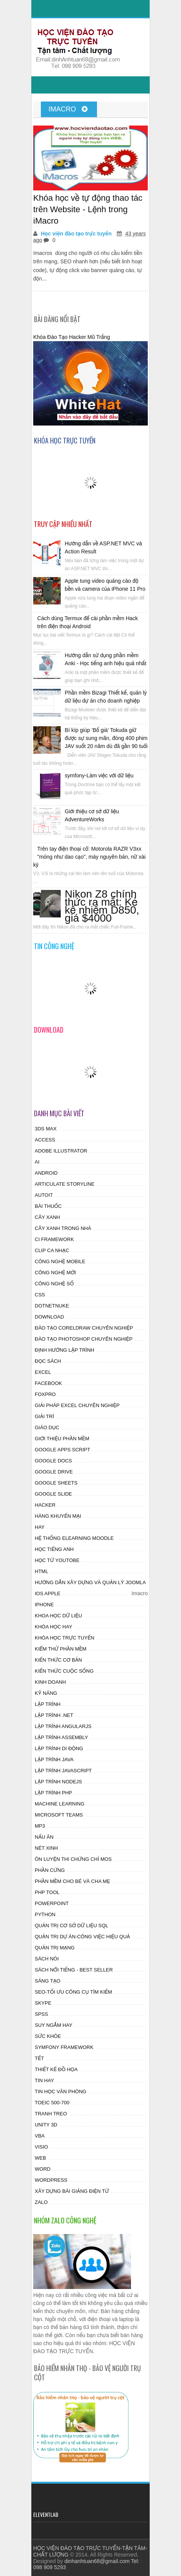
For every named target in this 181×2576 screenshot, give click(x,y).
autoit (44, 1195)
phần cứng (50, 1870)
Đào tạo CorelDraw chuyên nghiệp (84, 1328)
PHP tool (47, 1892)
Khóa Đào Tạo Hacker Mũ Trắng (71, 337)
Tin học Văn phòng (60, 2091)
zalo (41, 2202)
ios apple (47, 1593)
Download (49, 1317)
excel (43, 1372)
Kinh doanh (50, 1682)
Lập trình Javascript (63, 1770)
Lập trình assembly (61, 1737)
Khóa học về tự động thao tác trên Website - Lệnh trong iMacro (87, 209)
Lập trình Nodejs (58, 1782)
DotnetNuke (52, 1306)
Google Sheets (56, 1483)
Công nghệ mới (55, 1272)
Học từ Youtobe (57, 1560)
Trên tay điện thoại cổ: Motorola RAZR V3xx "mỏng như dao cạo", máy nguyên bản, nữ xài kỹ (89, 857)
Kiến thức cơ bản (58, 1660)
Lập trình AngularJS (63, 1726)
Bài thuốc (48, 1206)
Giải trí (44, 1416)
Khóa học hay (53, 1627)
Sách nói (47, 1959)
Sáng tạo (47, 1981)
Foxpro (45, 1394)
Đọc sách (48, 1361)
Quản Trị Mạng (54, 1948)
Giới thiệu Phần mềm (62, 1438)
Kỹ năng (46, 1693)
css (40, 1295)
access (45, 1140)
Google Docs (53, 1461)
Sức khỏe (48, 2036)
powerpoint (52, 1903)
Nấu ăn (44, 1837)
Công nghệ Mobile (60, 1261)
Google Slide (53, 1494)
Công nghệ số (54, 1283)
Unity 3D (46, 2125)
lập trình (47, 1704)
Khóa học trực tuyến (64, 1638)
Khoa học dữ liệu (58, 1615)
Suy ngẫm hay (53, 2025)
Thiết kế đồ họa (56, 2069)
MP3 (40, 1826)
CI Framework (54, 1239)
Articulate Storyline (65, 1184)
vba (40, 2136)
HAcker (45, 1505)
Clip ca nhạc (52, 1250)
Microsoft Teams (59, 1815)
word (42, 2169)
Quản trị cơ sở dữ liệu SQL (71, 1925)
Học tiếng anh (54, 1549)
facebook (48, 1383)
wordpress (51, 2180)
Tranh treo (51, 2114)
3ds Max (46, 1129)
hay (40, 1527)
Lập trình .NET (54, 1715)
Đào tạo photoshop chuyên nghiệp (84, 1339)
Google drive (54, 1472)
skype (43, 2003)
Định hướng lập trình (64, 1350)
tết (39, 2058)
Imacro (67, 109)
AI (37, 1162)
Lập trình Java (54, 1759)
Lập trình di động (59, 1748)
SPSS (41, 2014)
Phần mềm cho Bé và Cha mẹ (72, 1881)
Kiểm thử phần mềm (60, 1649)
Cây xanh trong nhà (63, 1228)
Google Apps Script (62, 1449)
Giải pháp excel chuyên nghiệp (77, 1405)
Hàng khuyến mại (58, 1516)
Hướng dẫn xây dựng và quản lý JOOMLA (90, 1582)
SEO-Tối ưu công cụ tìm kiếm (73, 1992)
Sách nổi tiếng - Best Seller (74, 1970)
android (46, 1173)
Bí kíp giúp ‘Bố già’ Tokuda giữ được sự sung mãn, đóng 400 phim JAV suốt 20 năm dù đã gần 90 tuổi (106, 738)
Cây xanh (47, 1217)
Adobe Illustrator (61, 1151)
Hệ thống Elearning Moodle (74, 1538)
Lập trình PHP (53, 1793)
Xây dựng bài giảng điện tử (72, 2191)
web (40, 2158)
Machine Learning (59, 1804)
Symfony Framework (64, 2047)
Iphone (44, 1604)
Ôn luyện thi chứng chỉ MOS (73, 1859)
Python (45, 1914)
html (41, 1571)
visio (41, 2147)
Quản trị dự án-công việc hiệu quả (82, 1936)
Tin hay (44, 2080)
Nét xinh (46, 1848)
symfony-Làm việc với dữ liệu (99, 775)
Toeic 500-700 (52, 2102)
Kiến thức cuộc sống (64, 1671)
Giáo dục (47, 1427)
